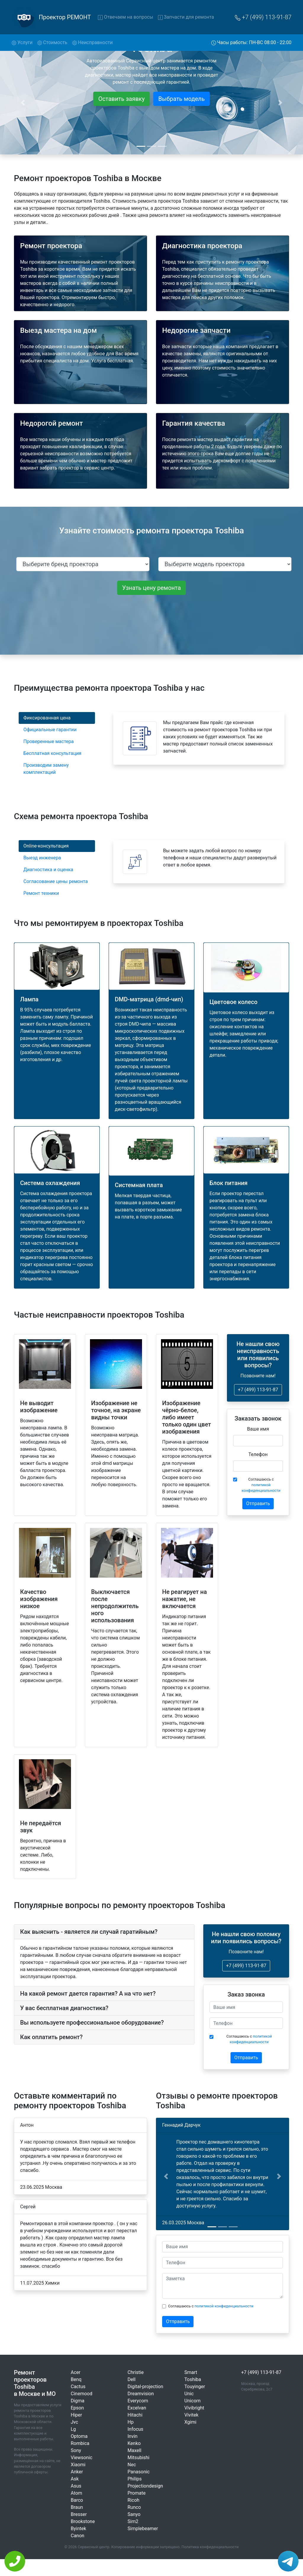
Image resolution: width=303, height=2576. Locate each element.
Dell (132, 2379)
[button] (166, 2176)
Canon (77, 2535)
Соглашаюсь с (260, 1485)
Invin (133, 2436)
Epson (77, 2408)
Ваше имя (258, 1429)
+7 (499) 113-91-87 (263, 17)
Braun (77, 2507)
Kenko (134, 2443)
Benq (76, 2379)
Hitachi (135, 2415)
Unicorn (192, 2401)
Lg (73, 2429)
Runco (134, 2507)
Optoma (79, 2436)
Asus (76, 2486)
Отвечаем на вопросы (125, 17)
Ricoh (133, 2500)
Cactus (78, 2386)
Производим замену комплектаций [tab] (46, 768)
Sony (76, 2450)
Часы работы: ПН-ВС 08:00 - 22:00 (251, 42)
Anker (77, 2472)
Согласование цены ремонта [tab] (55, 881)
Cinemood (81, 2393)
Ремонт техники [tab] (41, 893)
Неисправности (92, 42)
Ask (75, 2479)
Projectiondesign (145, 2486)
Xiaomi (78, 2464)
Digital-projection (145, 2386)
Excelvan (137, 2408)
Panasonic (139, 2472)
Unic (189, 2393)
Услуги (23, 42)
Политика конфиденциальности (210, 2547)
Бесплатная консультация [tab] (52, 753)
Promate (137, 2493)
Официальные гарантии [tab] (50, 729)
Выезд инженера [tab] (42, 858)
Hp (130, 2422)
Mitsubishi (138, 2457)
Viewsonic (81, 2457)
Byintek (78, 2528)
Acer (75, 2372)
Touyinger (194, 2386)
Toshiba (192, 2379)
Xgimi (190, 2422)
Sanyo (134, 2514)
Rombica (80, 2443)
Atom (76, 2493)
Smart (190, 2372)
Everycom (138, 2401)
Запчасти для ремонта (186, 17)
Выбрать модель (181, 98)
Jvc (74, 2422)
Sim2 (133, 2521)
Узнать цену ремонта (151, 587)
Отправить (258, 1503)
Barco (77, 2500)
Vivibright (194, 2408)
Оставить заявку (121, 98)
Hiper (76, 2415)
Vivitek (191, 2415)
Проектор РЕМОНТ (65, 17)
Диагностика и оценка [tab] (48, 869)
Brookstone (83, 2521)
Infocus (135, 2429)
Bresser (79, 2514)
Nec (132, 2464)
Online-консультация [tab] (46, 846)
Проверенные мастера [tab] (48, 741)
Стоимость (52, 42)
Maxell (134, 2450)
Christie (136, 2372)
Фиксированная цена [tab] (46, 718)
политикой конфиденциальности (224, 2306)
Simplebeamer (143, 2528)
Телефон (258, 1454)
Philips (135, 2479)
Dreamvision (141, 2393)
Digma (77, 2401)
